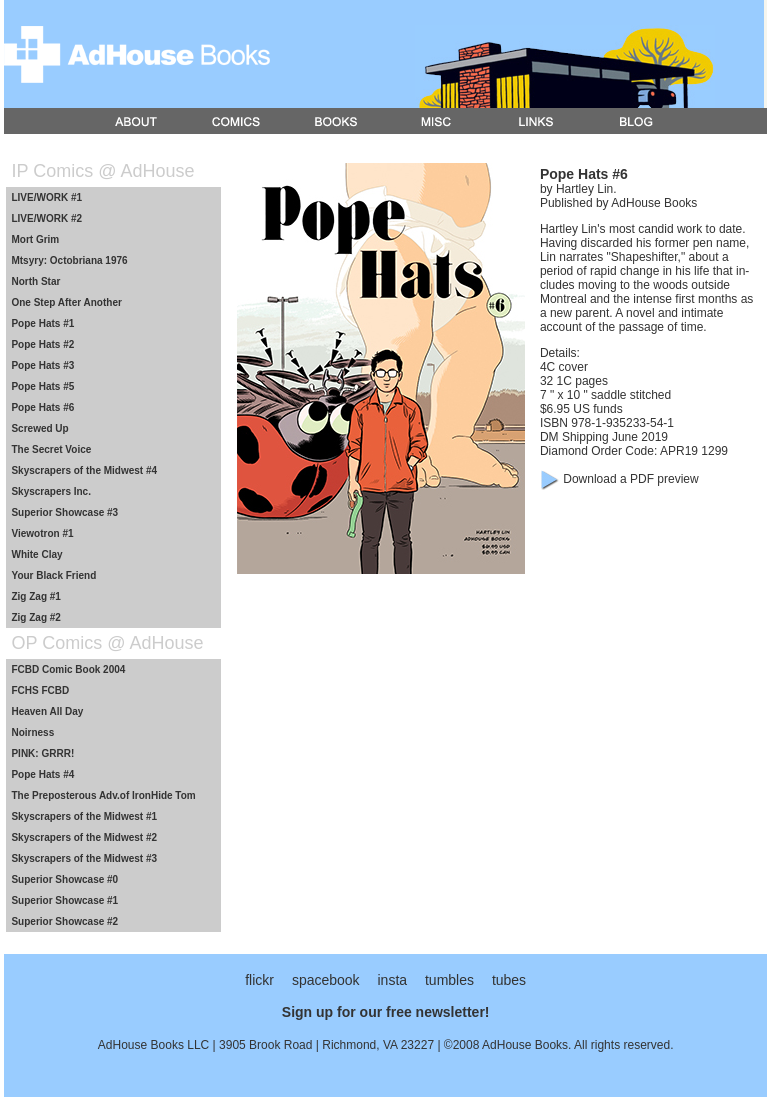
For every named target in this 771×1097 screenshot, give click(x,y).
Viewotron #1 (42, 533)
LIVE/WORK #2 (46, 218)
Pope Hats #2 (42, 344)
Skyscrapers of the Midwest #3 (84, 858)
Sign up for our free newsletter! (386, 1012)
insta (392, 980)
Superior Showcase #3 (64, 512)
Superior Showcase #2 (64, 921)
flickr (259, 980)
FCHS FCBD (40, 690)
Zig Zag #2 (35, 617)
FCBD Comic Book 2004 (68, 669)
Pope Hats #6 (42, 407)
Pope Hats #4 (42, 774)
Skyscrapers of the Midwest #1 (84, 816)
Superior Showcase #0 (64, 879)
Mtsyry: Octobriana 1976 (69, 260)
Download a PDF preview (630, 479)
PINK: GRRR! (42, 753)
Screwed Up (39, 428)
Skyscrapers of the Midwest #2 (84, 837)
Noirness (32, 732)
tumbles (449, 980)
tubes (509, 980)
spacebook (326, 980)
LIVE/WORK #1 (46, 197)
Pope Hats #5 (42, 386)
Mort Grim (35, 239)
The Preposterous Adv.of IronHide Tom (103, 795)
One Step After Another (66, 302)
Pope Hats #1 (42, 323)
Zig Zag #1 (35, 596)
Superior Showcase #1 (64, 900)
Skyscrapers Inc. (51, 491)
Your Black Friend (53, 575)
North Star (35, 281)
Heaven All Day (47, 711)
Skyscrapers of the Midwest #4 (84, 470)
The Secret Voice (51, 449)
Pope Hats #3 (42, 365)
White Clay (36, 554)
